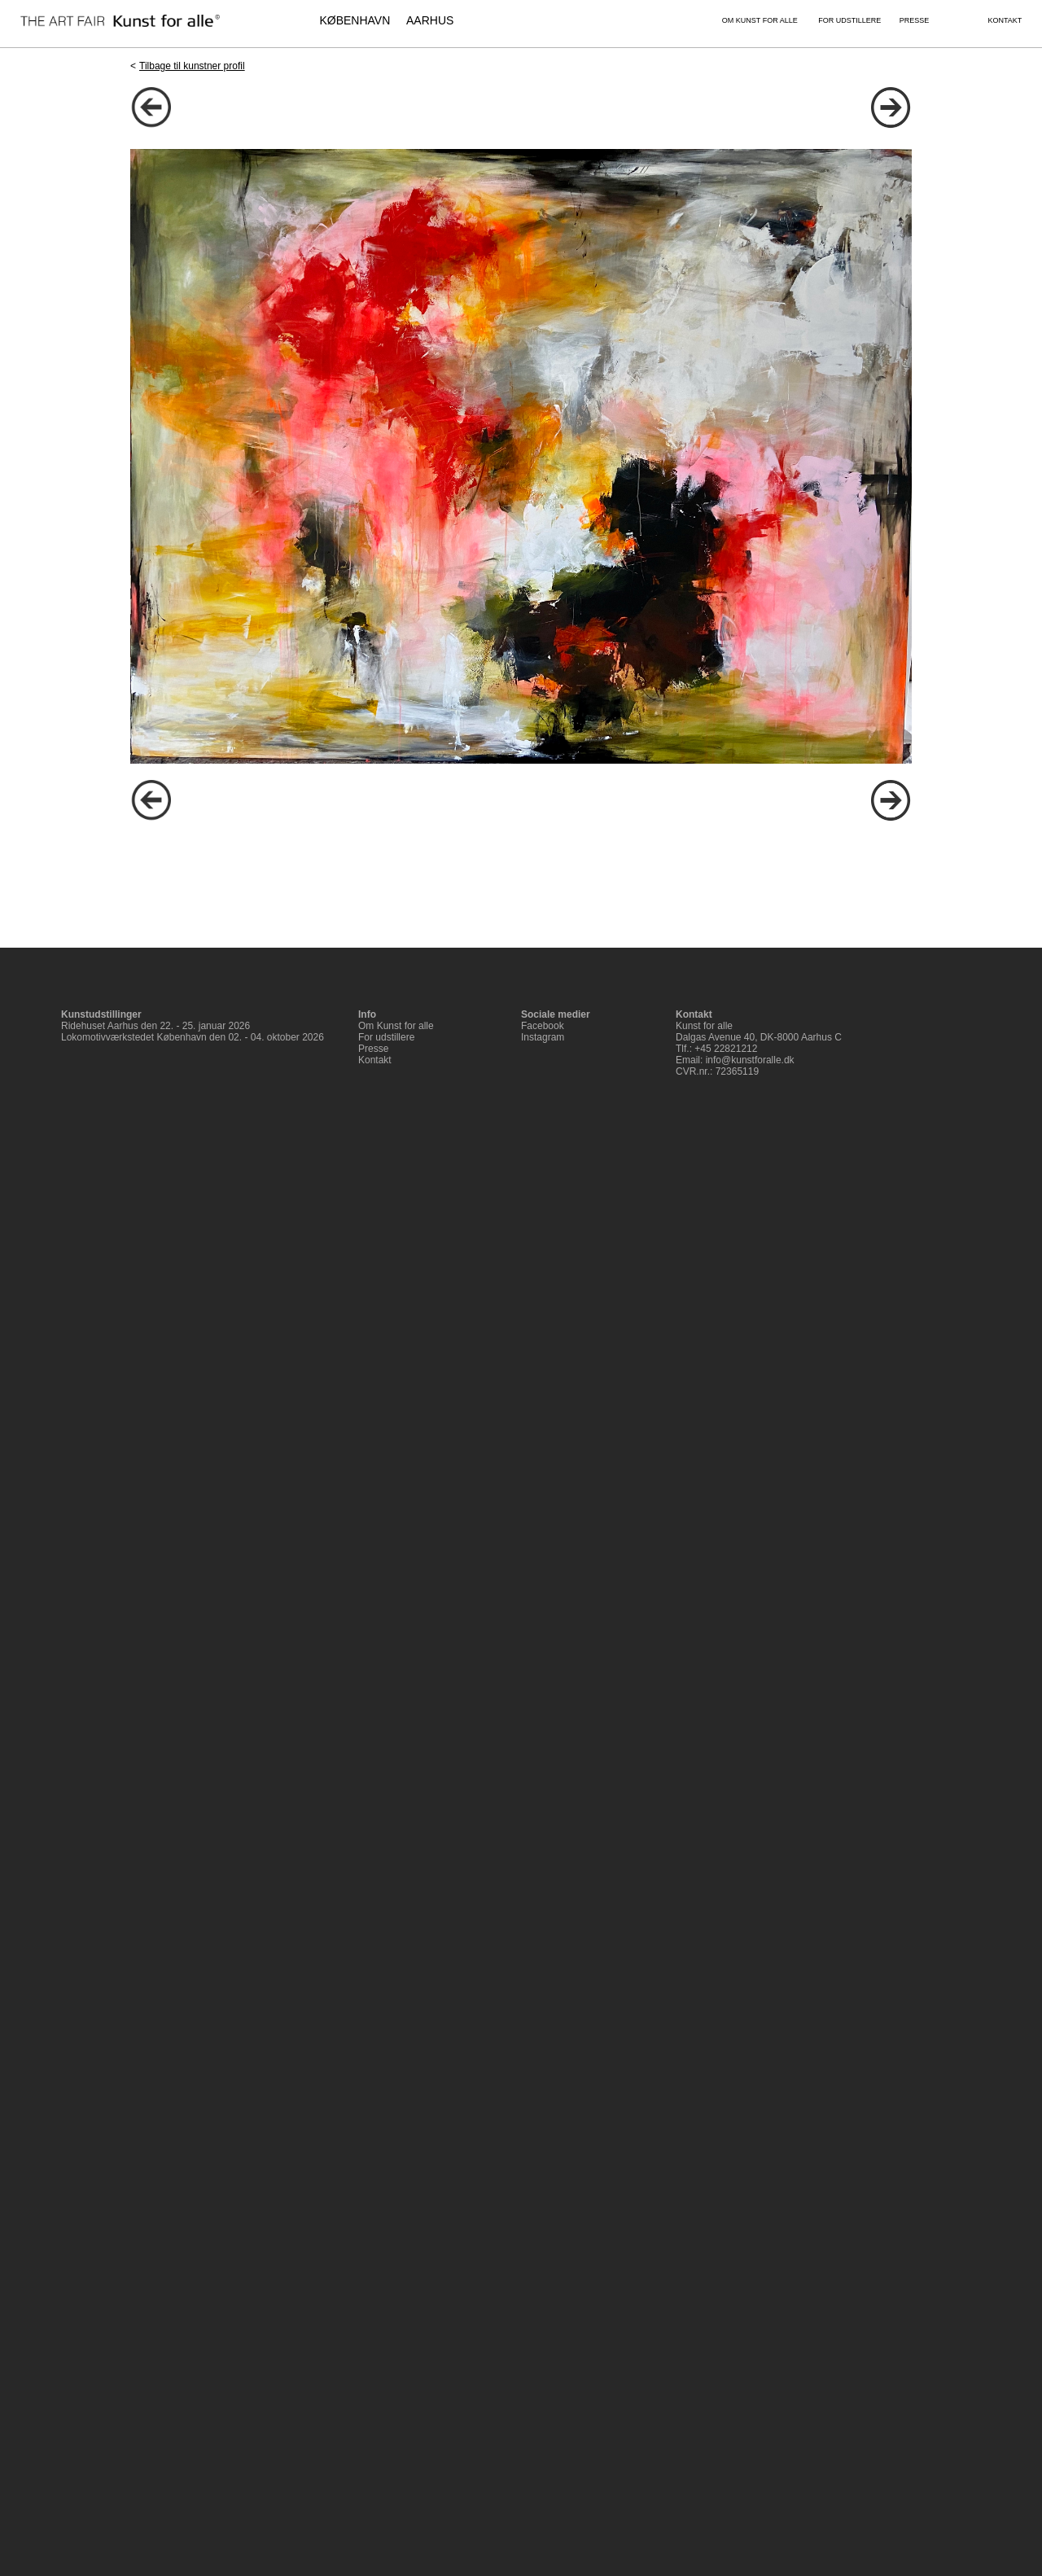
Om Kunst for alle (396, 1026)
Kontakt (375, 1060)
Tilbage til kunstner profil (192, 66)
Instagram (542, 1037)
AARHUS (429, 20)
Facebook (542, 1026)
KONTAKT (1004, 20)
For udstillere (386, 1037)
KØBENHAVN (354, 20)
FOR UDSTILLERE (849, 20)
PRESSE (915, 20)
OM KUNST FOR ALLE (760, 20)
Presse (373, 1048)
